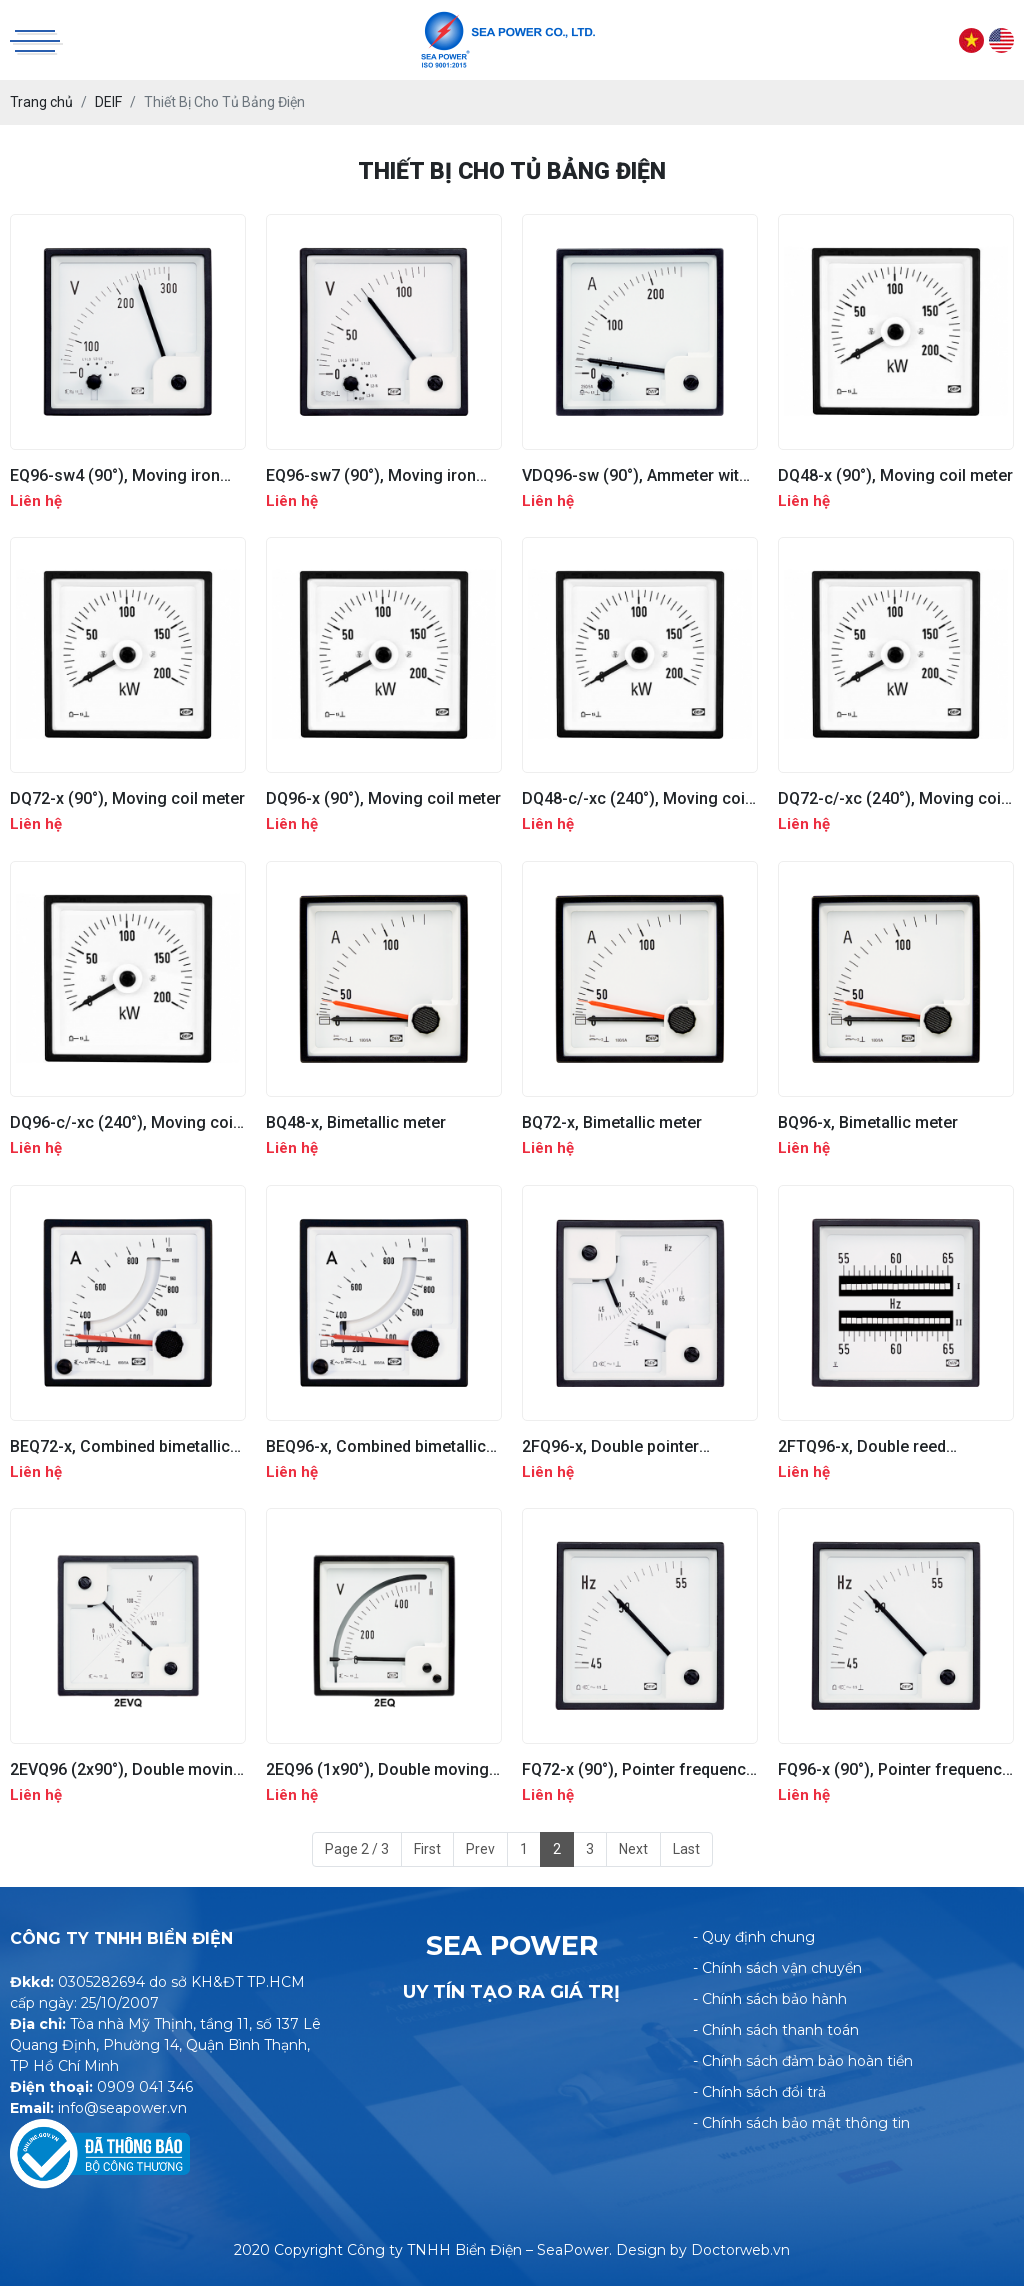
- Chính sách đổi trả (759, 2092)
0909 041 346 (145, 2087)
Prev (480, 1849)
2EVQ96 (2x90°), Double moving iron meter (126, 1769)
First (427, 1849)
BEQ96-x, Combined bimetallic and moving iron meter (376, 1446)
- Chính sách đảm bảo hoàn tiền (803, 2061)
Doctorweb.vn (740, 2250)
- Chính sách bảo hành (770, 1999)
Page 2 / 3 (357, 1849)
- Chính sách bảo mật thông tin (801, 2123)
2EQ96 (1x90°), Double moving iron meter (377, 1769)
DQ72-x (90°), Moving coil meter (127, 798)
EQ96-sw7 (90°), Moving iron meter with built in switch (371, 475)
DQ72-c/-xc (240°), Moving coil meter (891, 798)
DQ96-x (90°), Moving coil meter (383, 798)
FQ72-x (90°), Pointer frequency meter (638, 1769)
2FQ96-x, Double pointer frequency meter (610, 1446)
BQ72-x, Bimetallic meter (612, 1122)
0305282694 (101, 1982)
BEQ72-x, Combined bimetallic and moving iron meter (120, 1446)
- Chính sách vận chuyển (777, 1968)
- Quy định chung (754, 1937)
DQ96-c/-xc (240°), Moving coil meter (123, 1122)
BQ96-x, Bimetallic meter (868, 1122)
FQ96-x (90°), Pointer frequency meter (894, 1769)
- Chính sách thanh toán (776, 2030)
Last (686, 1849)
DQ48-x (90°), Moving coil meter (895, 475)
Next (633, 1849)
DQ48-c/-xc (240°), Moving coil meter (635, 798)
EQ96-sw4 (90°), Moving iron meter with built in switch (115, 475)
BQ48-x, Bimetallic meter (356, 1122)
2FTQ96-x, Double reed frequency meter (862, 1446)
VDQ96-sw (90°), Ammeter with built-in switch (635, 475)
